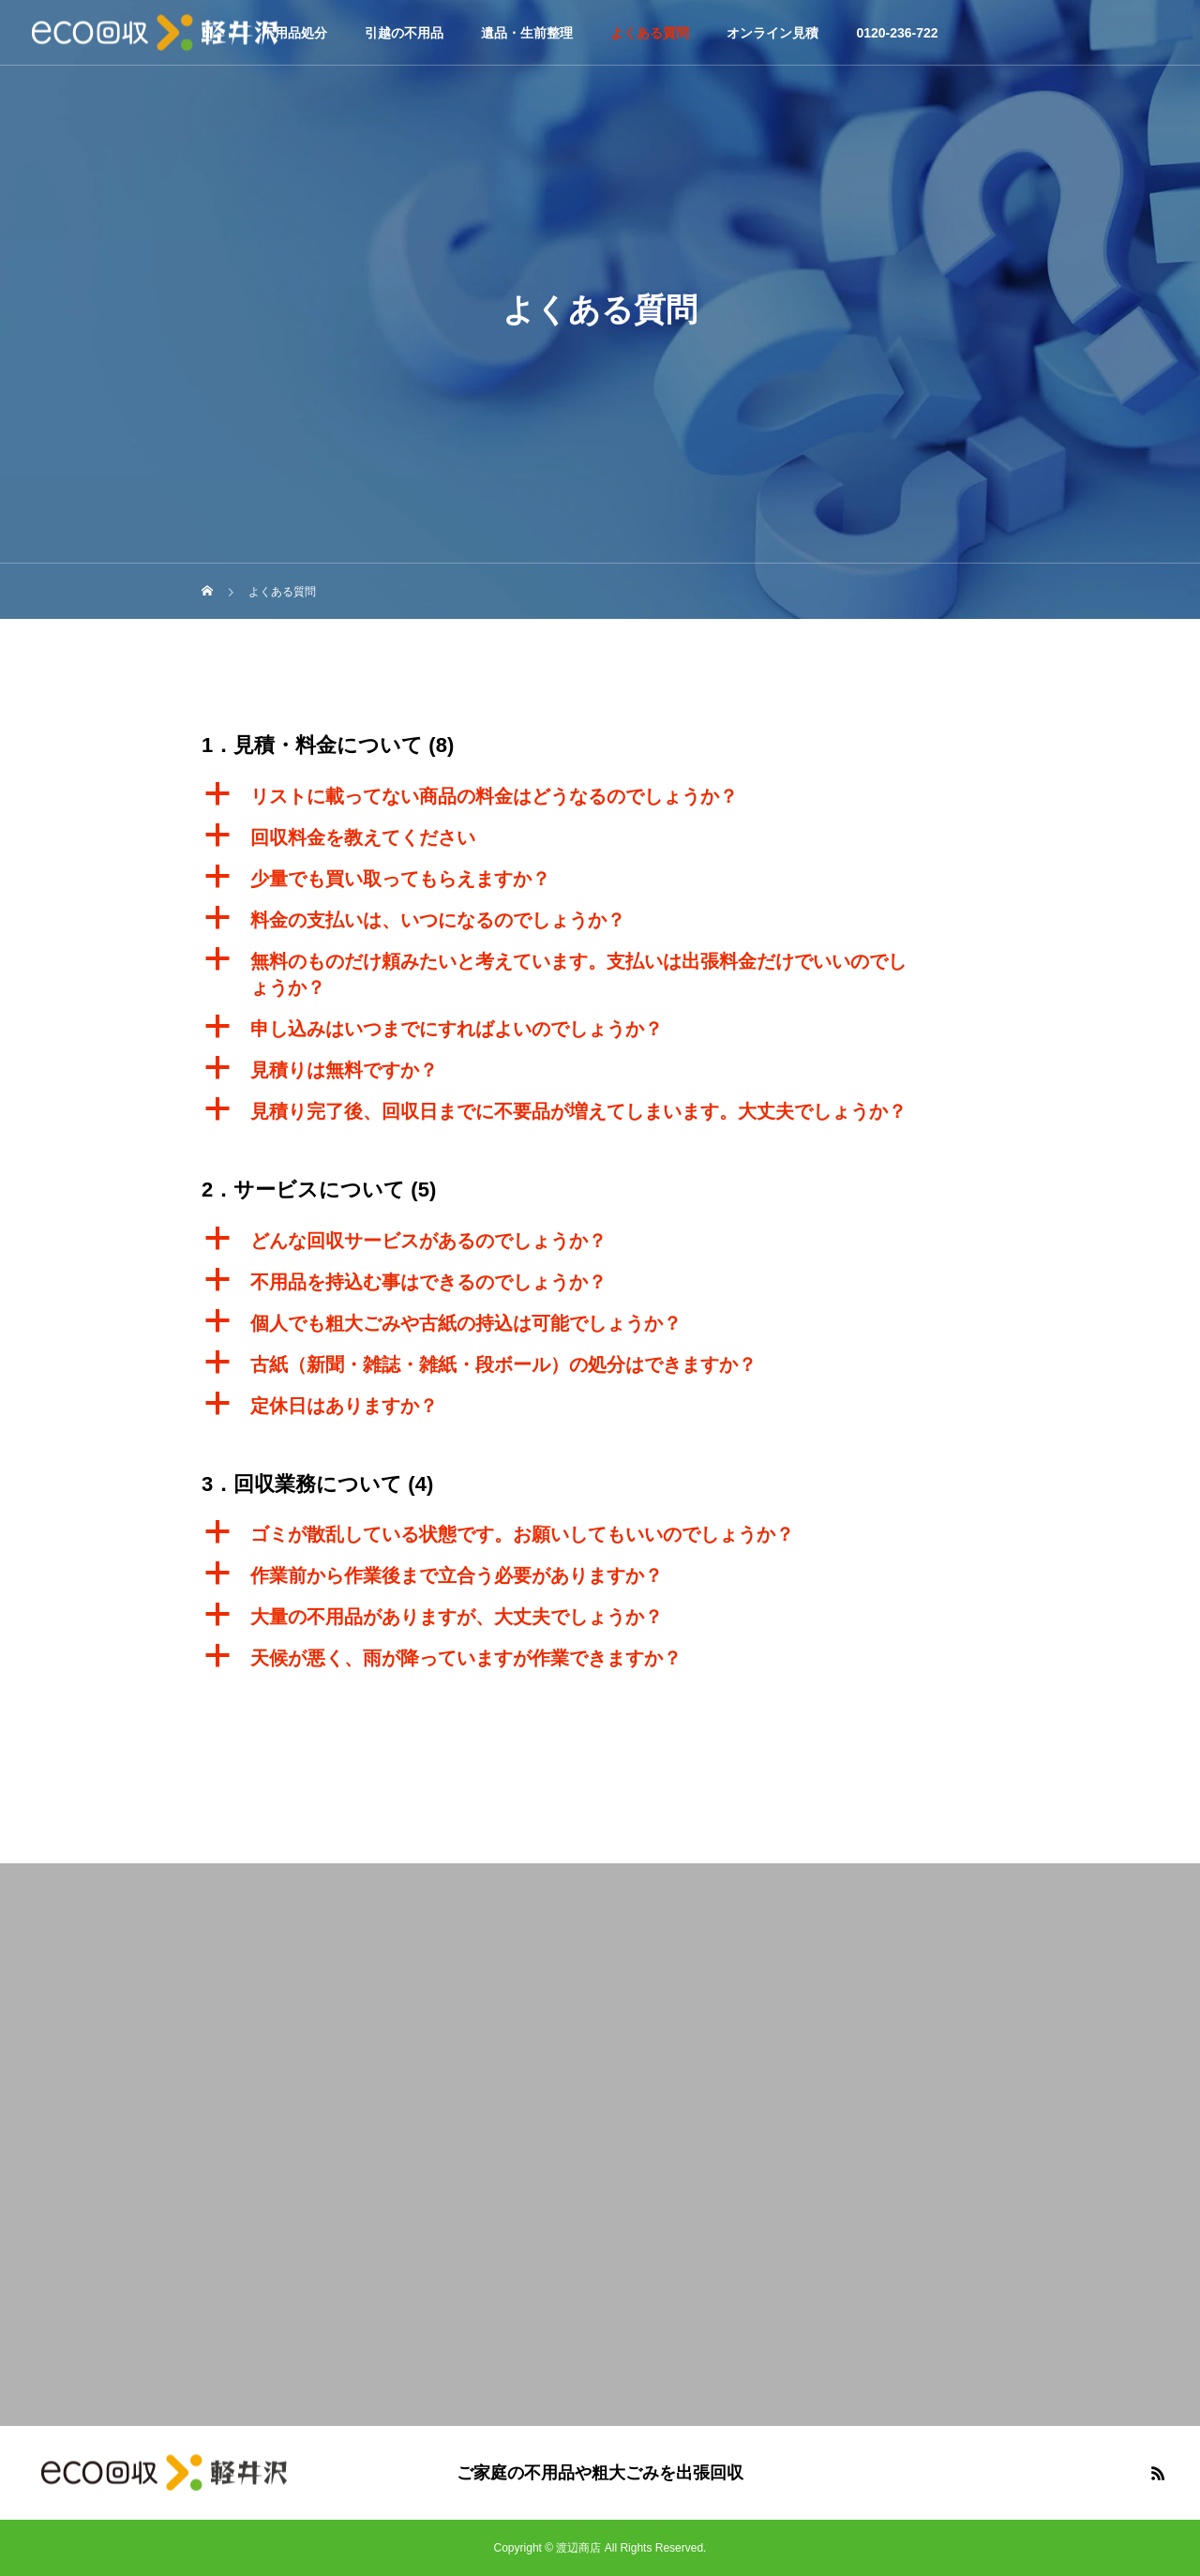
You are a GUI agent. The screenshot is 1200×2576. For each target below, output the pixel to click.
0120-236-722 (897, 32)
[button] (600, 796)
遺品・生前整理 (527, 32)
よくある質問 (649, 32)
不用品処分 (294, 32)
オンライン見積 (772, 32)
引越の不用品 (404, 32)
